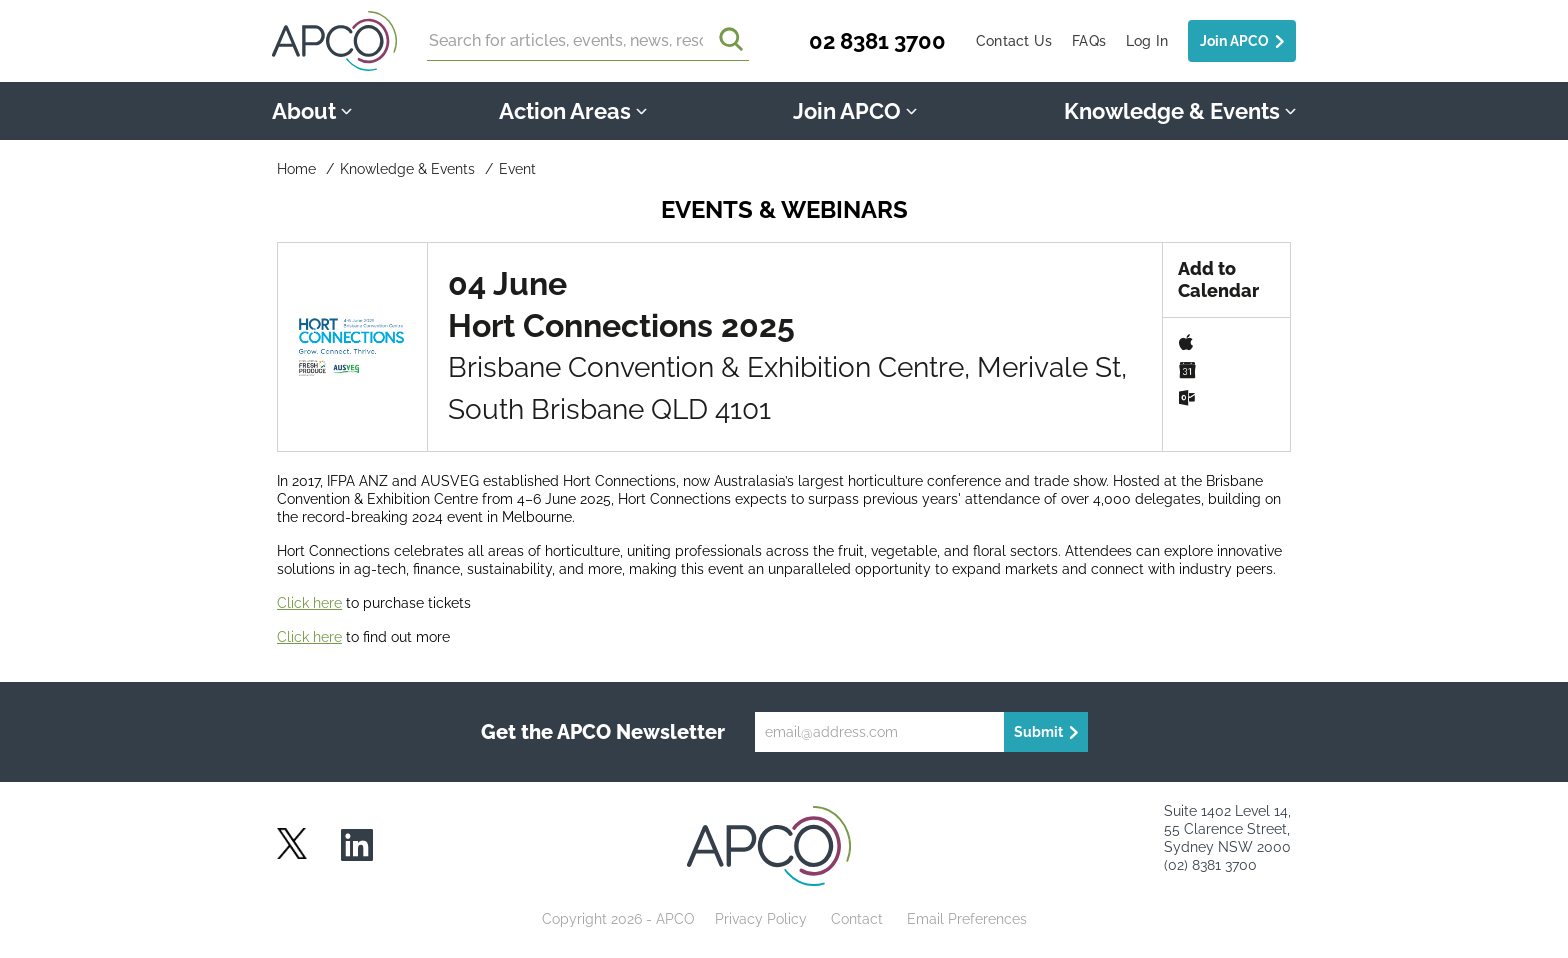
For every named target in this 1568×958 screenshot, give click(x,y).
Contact (857, 919)
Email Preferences (967, 919)
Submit (1038, 732)
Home (296, 169)
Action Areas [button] (573, 111)
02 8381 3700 (877, 41)
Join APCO (1234, 41)
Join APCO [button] (855, 111)
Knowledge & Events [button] (1180, 111)
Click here (309, 603)
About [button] (312, 111)
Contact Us (1014, 41)
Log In (1147, 41)
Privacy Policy (761, 919)
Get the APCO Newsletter (603, 732)
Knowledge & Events (407, 169)
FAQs (1089, 41)
